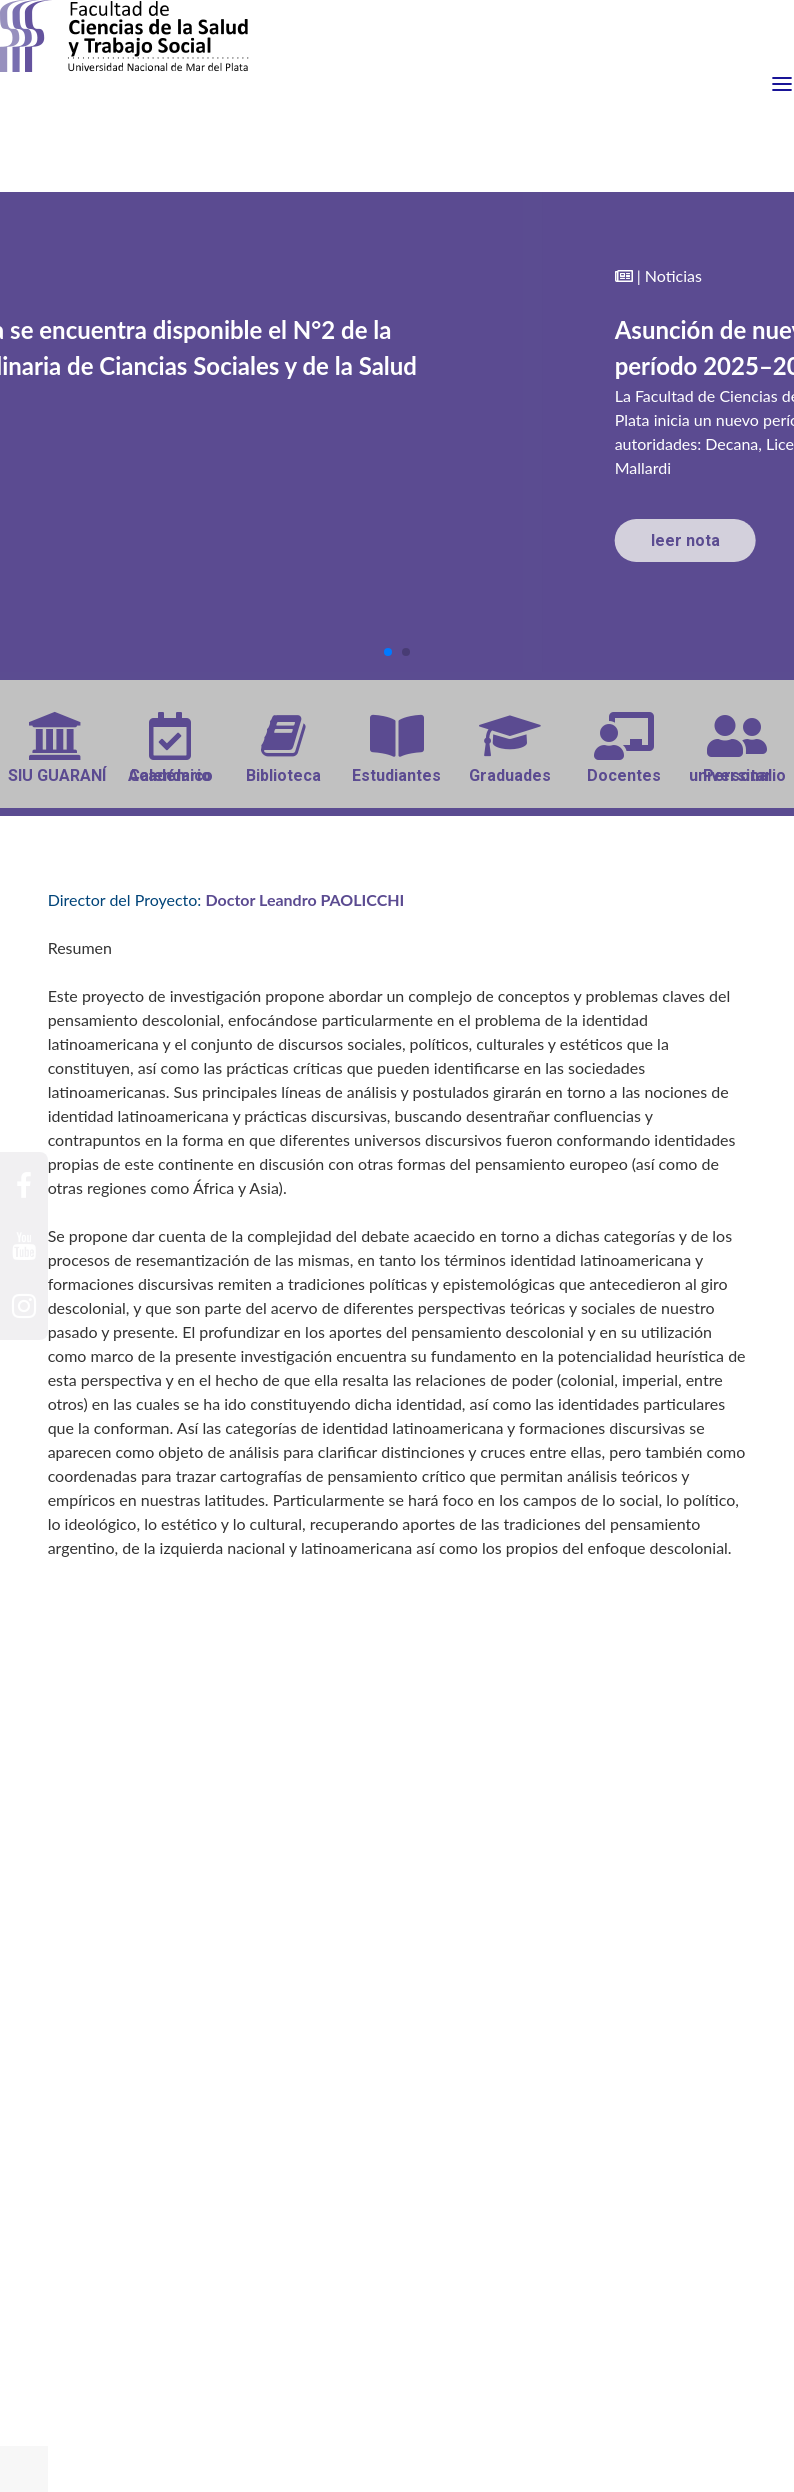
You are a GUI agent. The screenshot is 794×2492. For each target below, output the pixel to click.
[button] (388, 652)
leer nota (685, 540)
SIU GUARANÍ (57, 748)
